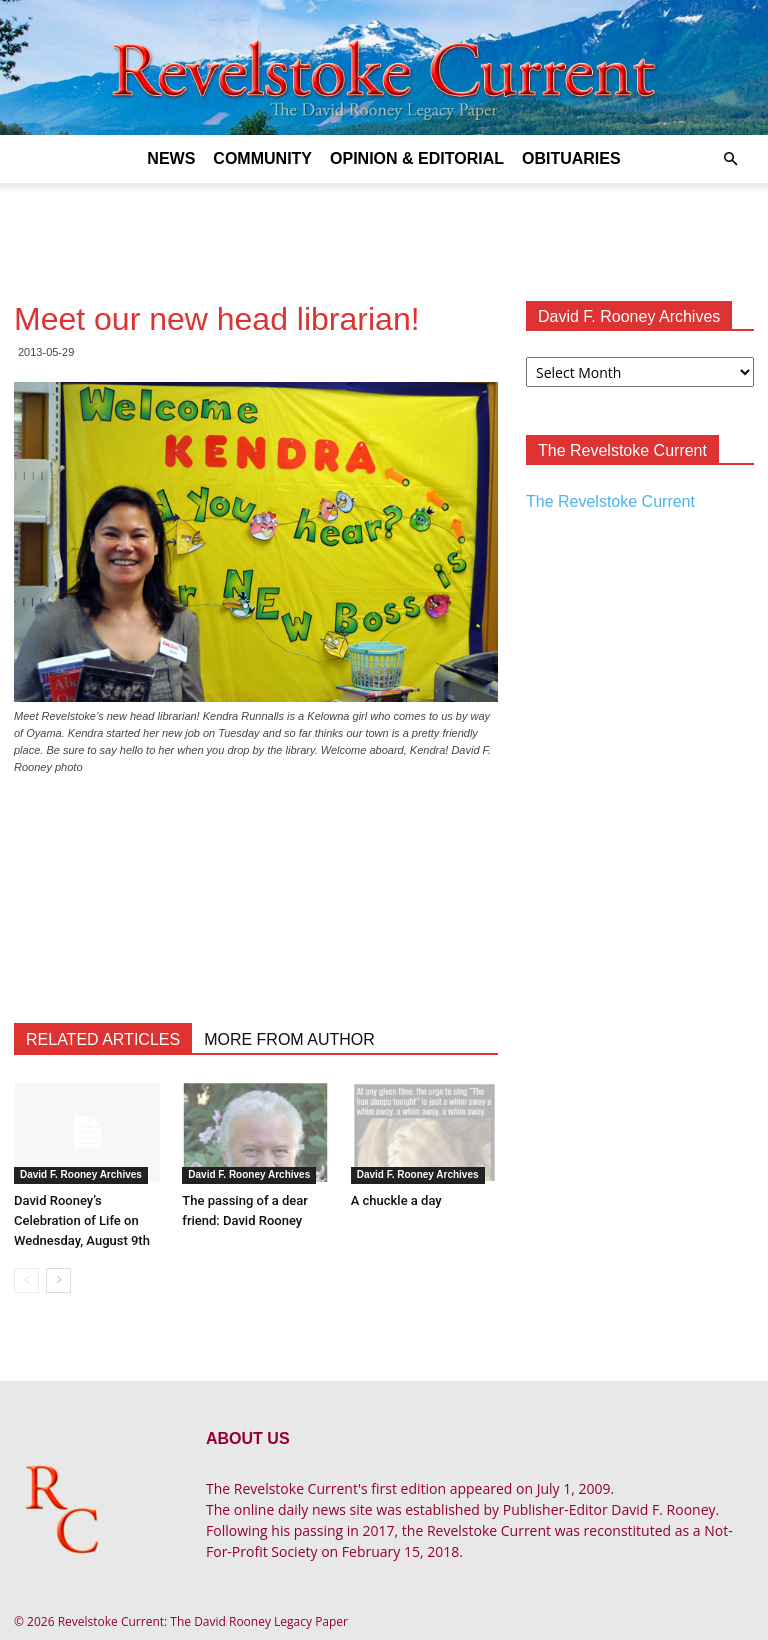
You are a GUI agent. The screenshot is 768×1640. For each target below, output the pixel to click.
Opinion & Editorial (417, 158)
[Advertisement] (384, 227)
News (171, 158)
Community (262, 158)
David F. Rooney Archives (81, 1174)
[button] (730, 159)
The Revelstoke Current (610, 501)
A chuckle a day (396, 1200)
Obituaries (571, 158)
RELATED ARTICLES (103, 1039)
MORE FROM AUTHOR (289, 1039)
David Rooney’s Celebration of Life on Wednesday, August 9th (82, 1220)
